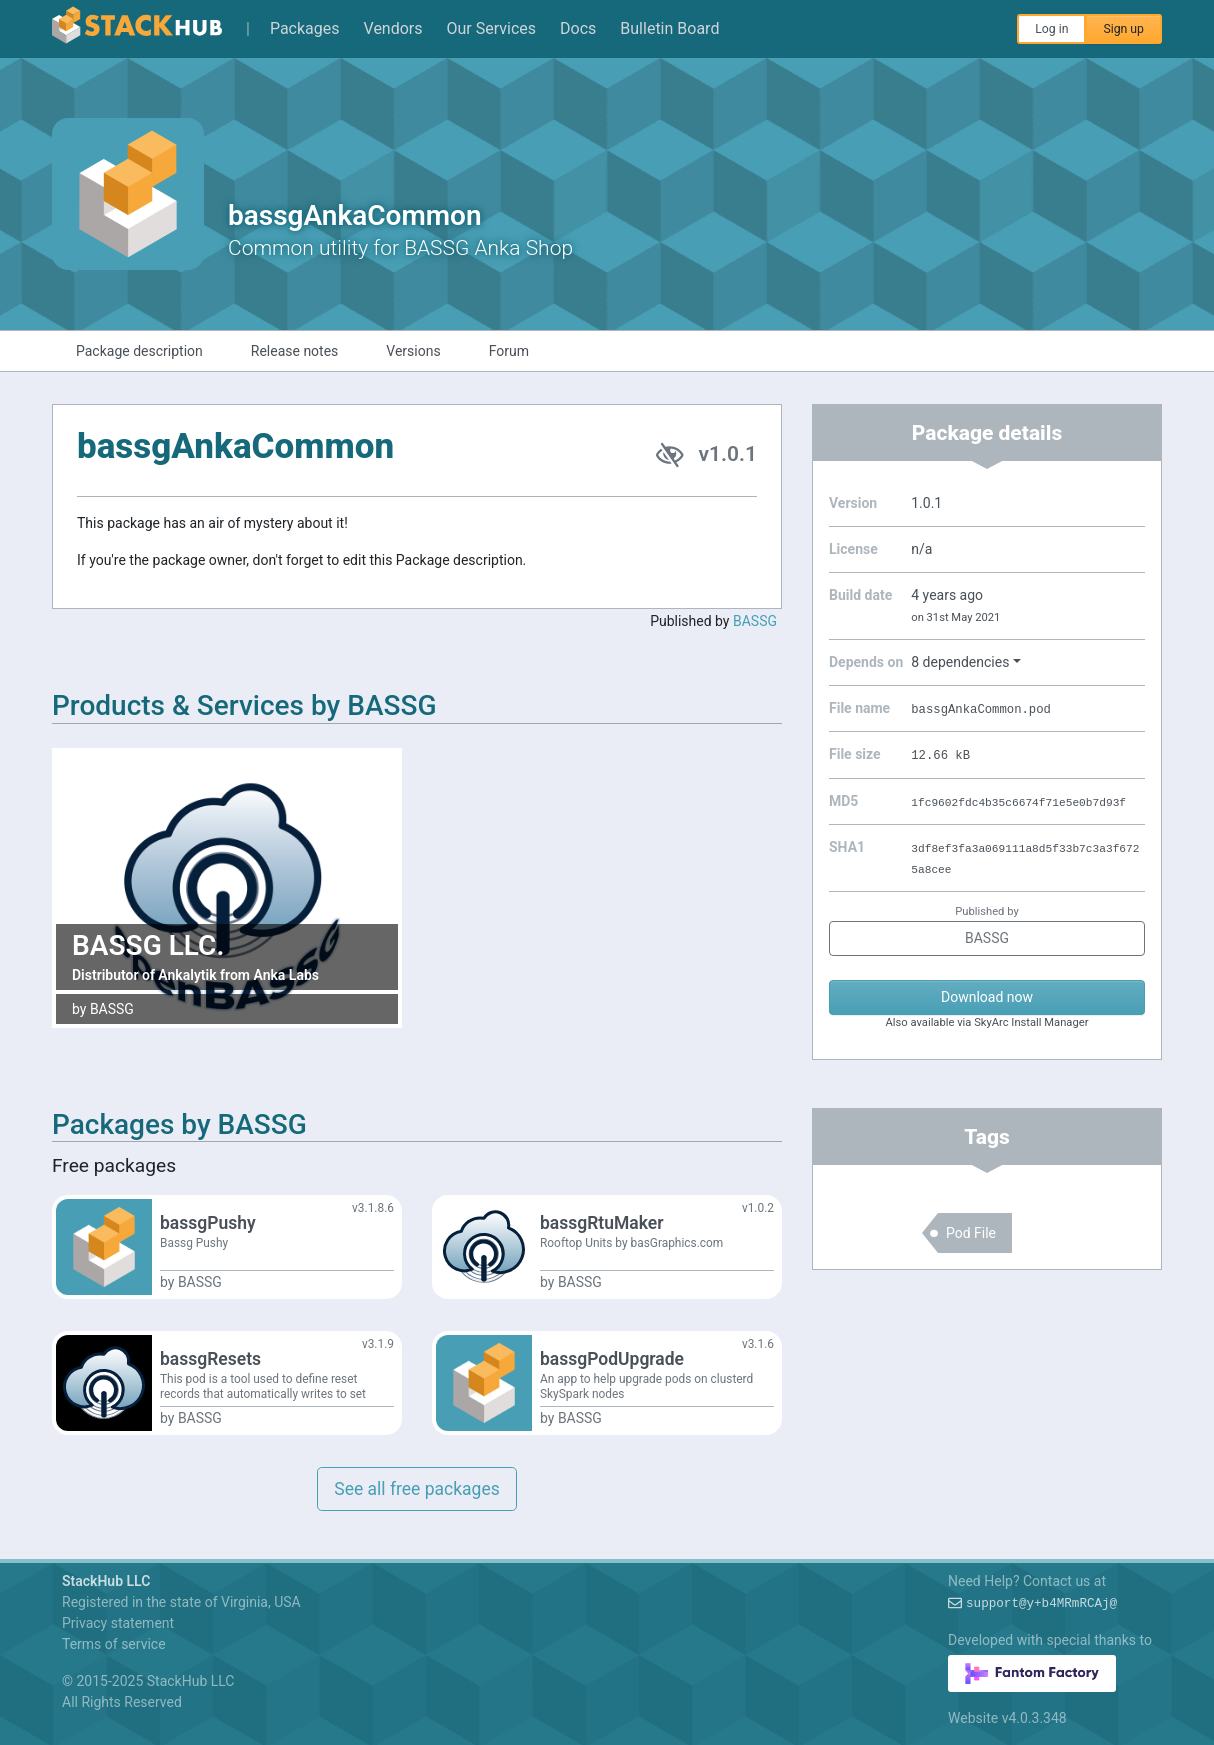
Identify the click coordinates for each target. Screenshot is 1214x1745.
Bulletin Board (669, 28)
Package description (139, 351)
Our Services (492, 28)
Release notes (295, 351)
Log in (1051, 29)
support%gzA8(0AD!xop (1041, 1604)
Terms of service (114, 1644)
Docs (578, 28)
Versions (413, 351)
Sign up (1123, 29)
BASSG (755, 621)
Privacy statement (118, 1623)
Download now (987, 997)
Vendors (393, 28)
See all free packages (416, 1489)
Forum (509, 351)
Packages (305, 28)
